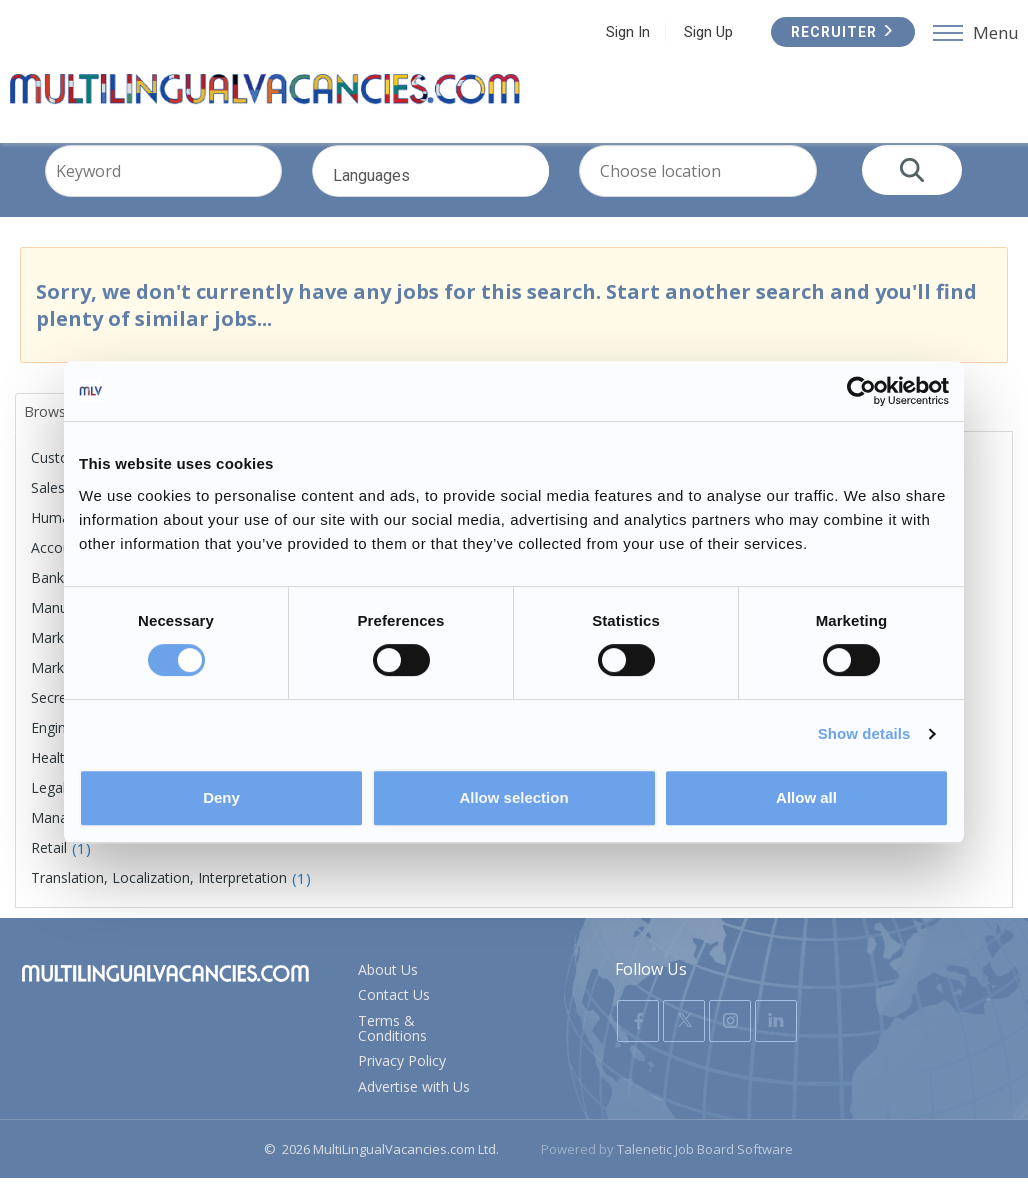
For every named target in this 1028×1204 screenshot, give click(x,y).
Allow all (806, 797)
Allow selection (513, 797)
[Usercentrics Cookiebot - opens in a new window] (861, 391)
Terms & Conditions (392, 1054)
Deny (221, 797)
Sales (48, 513)
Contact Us (394, 1020)
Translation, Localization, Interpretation (159, 903)
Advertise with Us (414, 1112)
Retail (49, 873)
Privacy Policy (402, 1086)
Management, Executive (109, 843)
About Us (388, 995)
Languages (454, 207)
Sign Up (803, 32)
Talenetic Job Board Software (705, 1175)
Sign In (723, 32)
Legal (48, 813)
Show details (864, 733)
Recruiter (938, 32)
